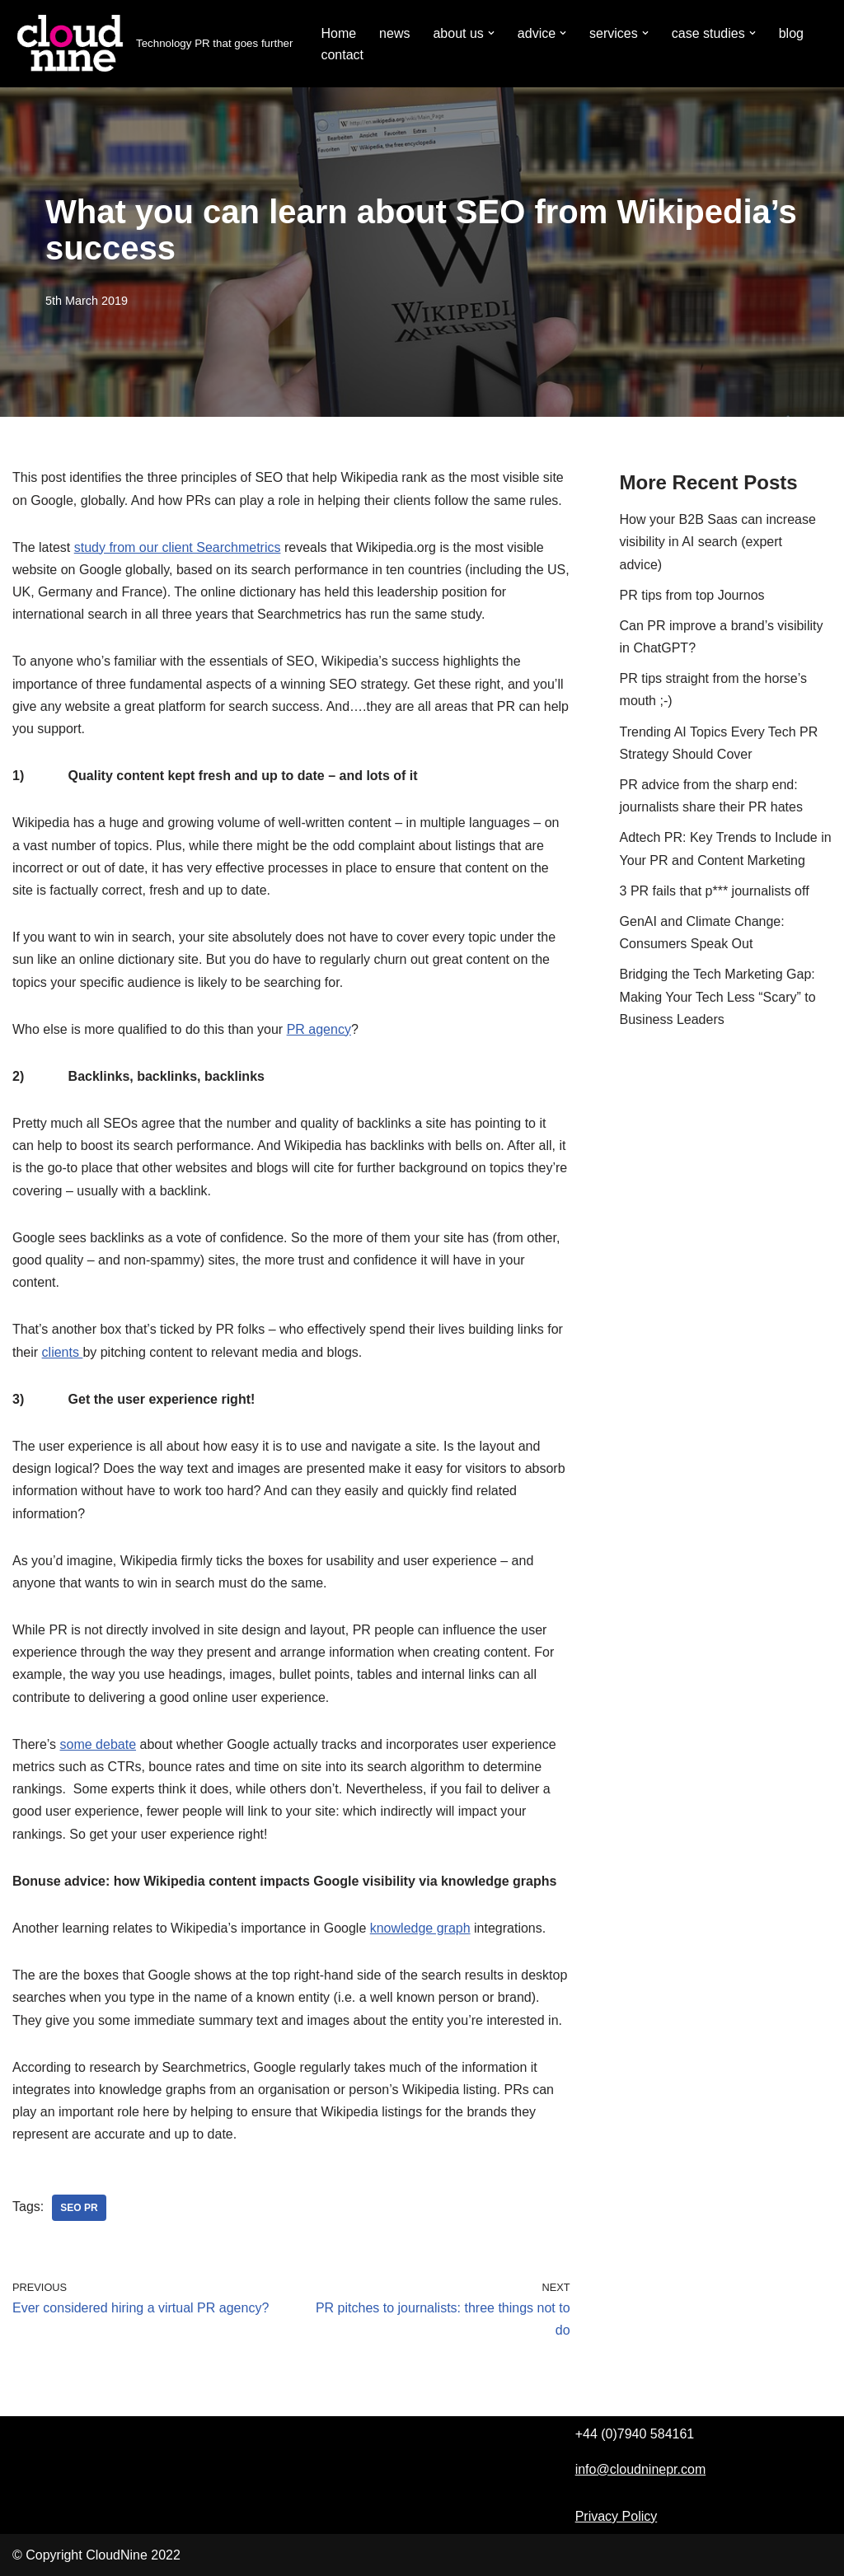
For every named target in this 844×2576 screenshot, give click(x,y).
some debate (98, 1744)
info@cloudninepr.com (640, 2469)
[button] (491, 33)
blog (791, 33)
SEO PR (78, 2208)
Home (338, 33)
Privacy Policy (616, 2516)
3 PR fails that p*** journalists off (714, 891)
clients (62, 1352)
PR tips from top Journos (692, 595)
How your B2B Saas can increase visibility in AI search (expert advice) (718, 541)
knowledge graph (420, 1928)
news (394, 33)
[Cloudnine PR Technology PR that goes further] (152, 43)
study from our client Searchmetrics (177, 547)
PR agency (319, 1029)
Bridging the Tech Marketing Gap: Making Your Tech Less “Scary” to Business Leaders (718, 996)
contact (342, 55)
